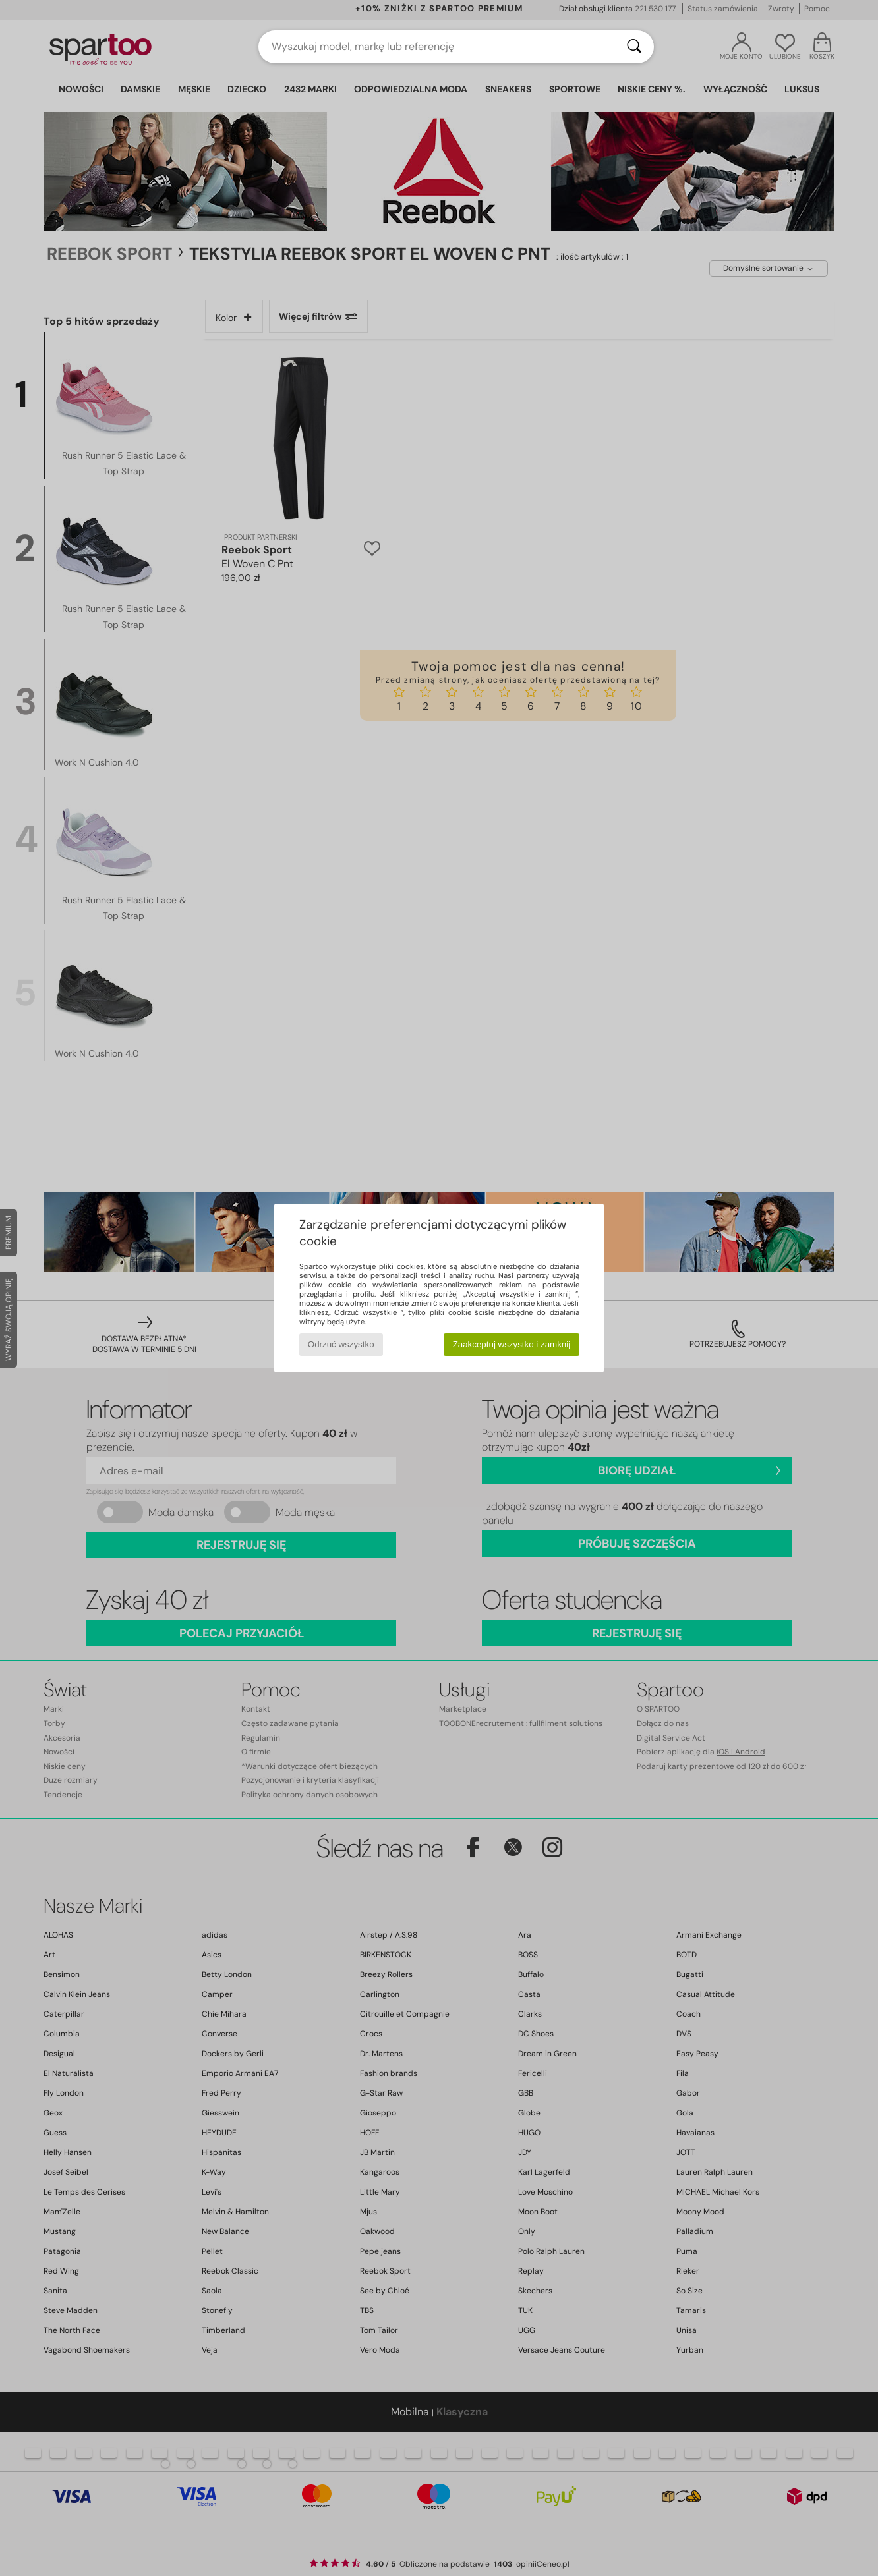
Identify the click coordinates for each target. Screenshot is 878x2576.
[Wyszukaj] (634, 46)
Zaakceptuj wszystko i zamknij (512, 1344)
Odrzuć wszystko (341, 1344)
